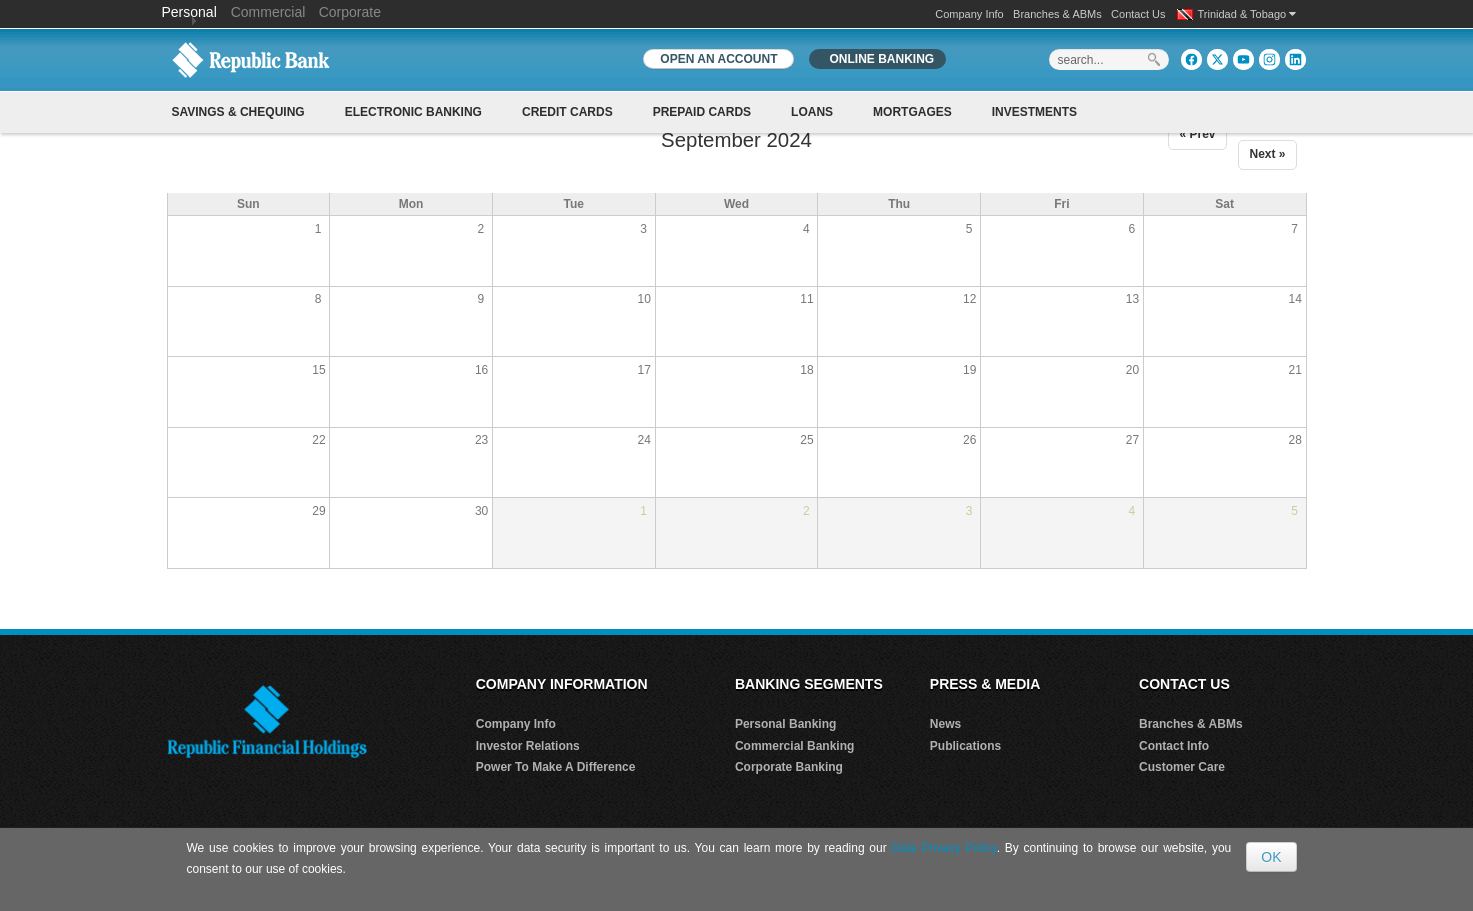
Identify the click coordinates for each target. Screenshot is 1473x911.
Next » (1267, 154)
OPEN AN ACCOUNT (718, 59)
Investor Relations (528, 746)
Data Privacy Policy (943, 848)
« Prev (1197, 134)
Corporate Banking (789, 767)
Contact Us (1138, 14)
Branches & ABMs (1057, 14)
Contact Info (1174, 746)
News (945, 724)
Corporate (350, 12)
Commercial (268, 12)
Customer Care (1182, 767)
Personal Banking (785, 724)
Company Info (969, 14)
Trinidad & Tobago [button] (1247, 14)
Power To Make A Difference (556, 767)
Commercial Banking (794, 746)
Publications (965, 746)
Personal (191, 12)
